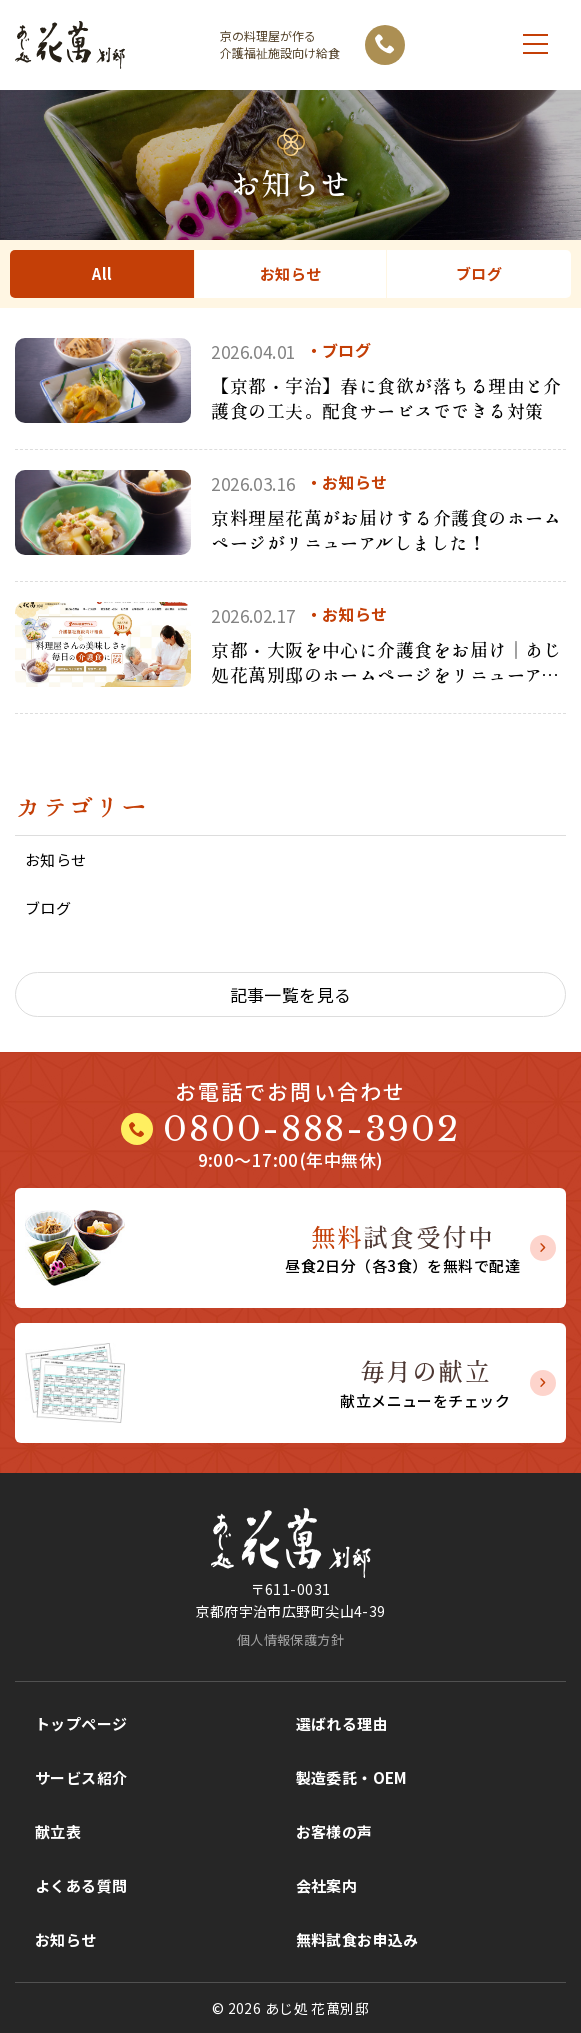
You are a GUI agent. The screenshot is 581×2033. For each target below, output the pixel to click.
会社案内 (327, 1885)
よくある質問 (81, 1885)
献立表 (58, 1831)
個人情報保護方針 (290, 1639)
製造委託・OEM (352, 1777)
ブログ (479, 273)
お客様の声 (334, 1831)
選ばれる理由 (342, 1723)
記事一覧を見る (291, 994)
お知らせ (291, 273)
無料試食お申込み (357, 1939)
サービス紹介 (81, 1777)
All (102, 273)
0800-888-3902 (311, 1129)
